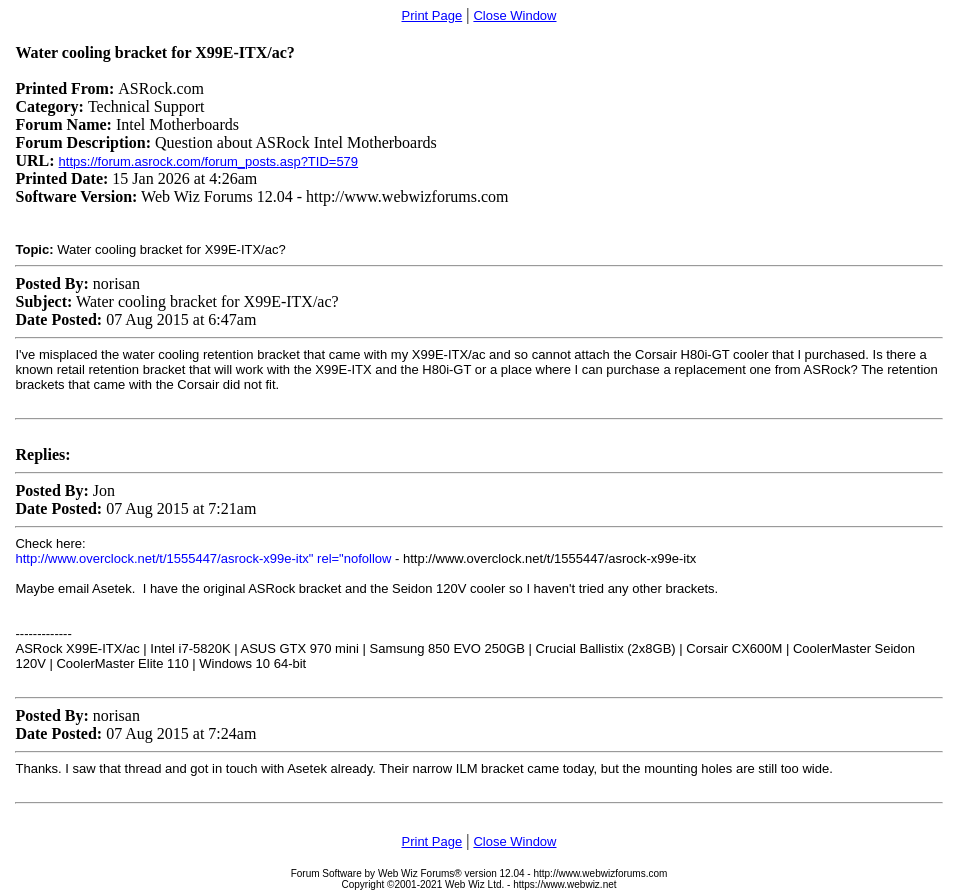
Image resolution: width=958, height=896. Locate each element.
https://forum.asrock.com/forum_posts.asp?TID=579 (209, 161)
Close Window (514, 15)
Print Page (432, 15)
